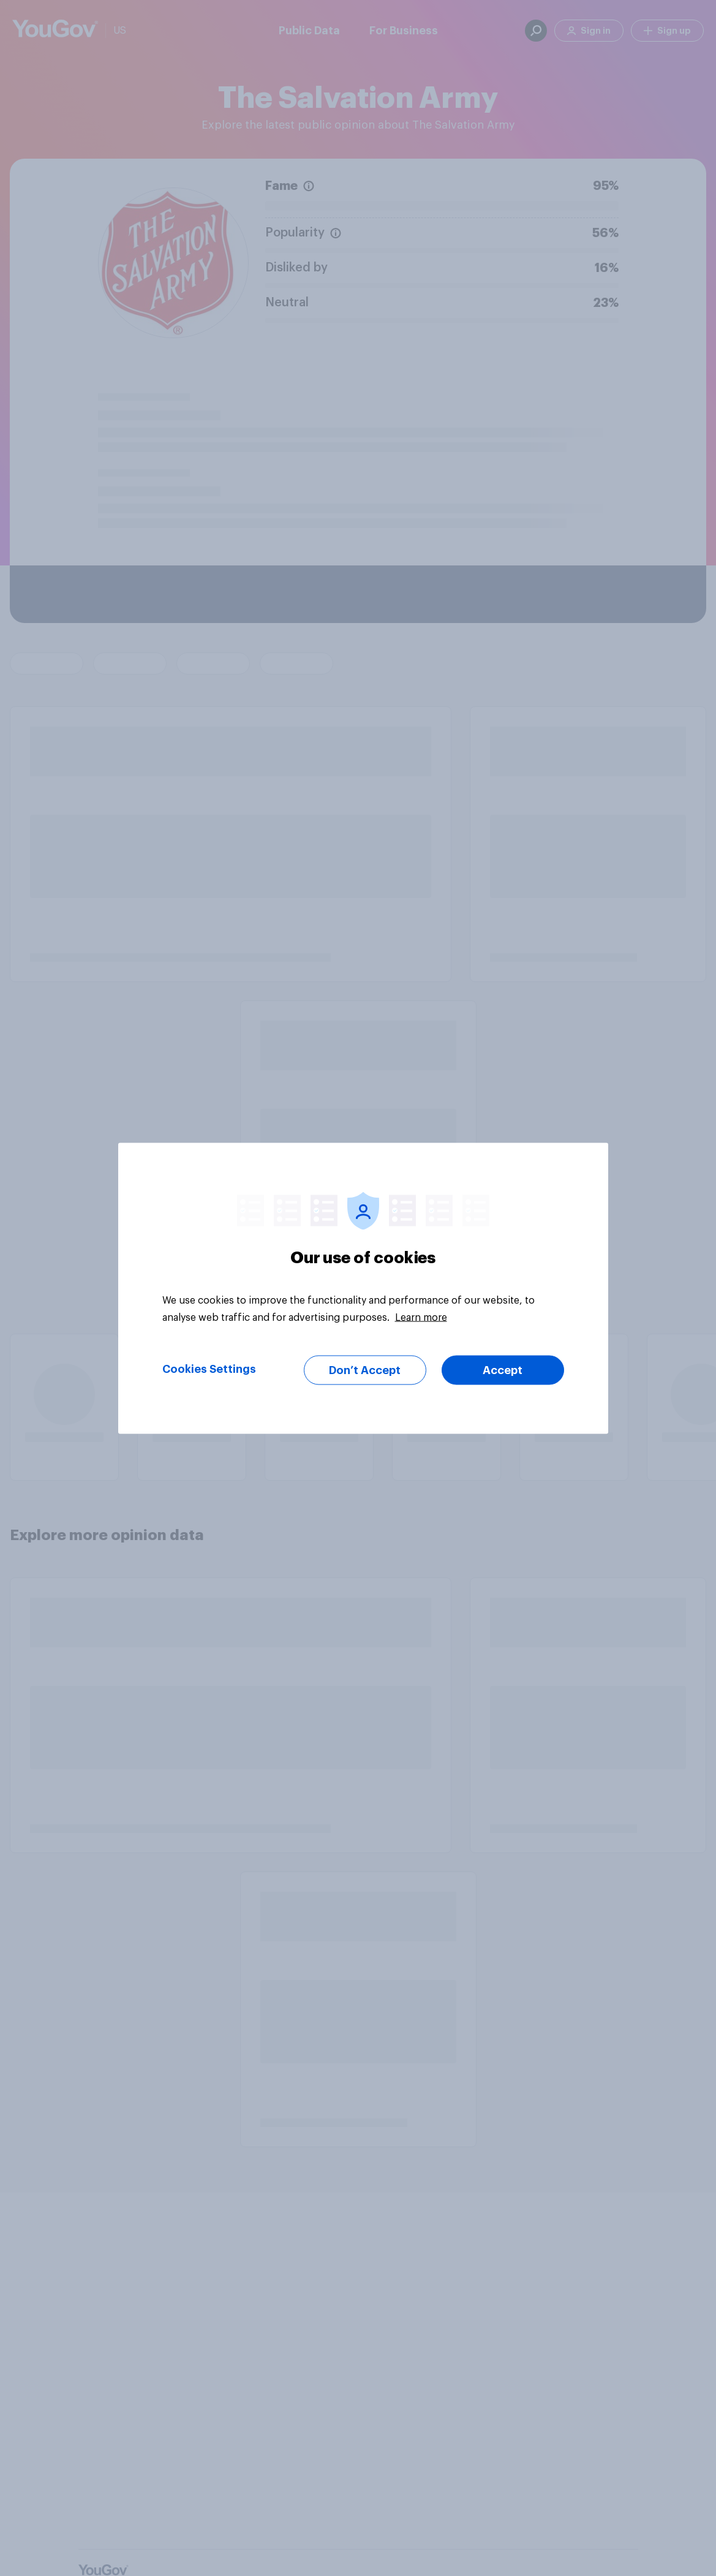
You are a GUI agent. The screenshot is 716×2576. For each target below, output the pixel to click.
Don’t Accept (365, 1369)
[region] (363, 1288)
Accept (502, 1369)
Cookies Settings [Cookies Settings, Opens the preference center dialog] (209, 1368)
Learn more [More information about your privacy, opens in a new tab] (421, 1317)
